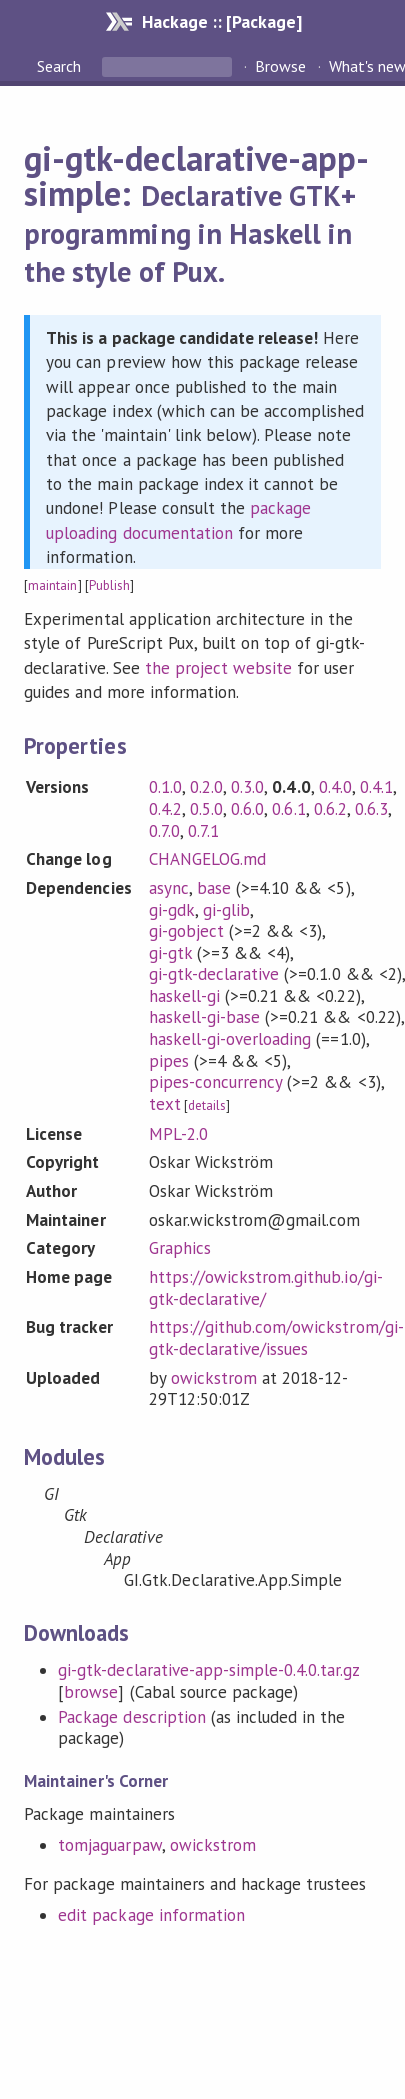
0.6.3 (371, 809)
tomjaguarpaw (109, 1845)
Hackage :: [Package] (222, 21)
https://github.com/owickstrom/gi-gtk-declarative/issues (276, 1338)
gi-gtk (170, 953)
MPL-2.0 (178, 1134)
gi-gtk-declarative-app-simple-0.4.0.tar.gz (208, 1670)
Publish (109, 585)
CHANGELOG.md (207, 859)
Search (61, 66)
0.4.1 (376, 787)
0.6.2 (330, 809)
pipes (169, 1061)
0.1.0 (165, 787)
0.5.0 (206, 809)
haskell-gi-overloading (230, 1039)
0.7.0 (164, 831)
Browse (280, 66)
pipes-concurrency (215, 1082)
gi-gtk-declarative (214, 974)
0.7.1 (203, 831)
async (169, 888)
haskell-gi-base (204, 1017)
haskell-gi (184, 996)
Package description (131, 1717)
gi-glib (226, 910)
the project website (218, 668)
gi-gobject (186, 931)
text (165, 1104)
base (214, 888)
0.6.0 (247, 809)
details (207, 1105)
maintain (52, 585)
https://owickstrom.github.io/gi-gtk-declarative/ (266, 1288)
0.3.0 (247, 787)
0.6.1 (288, 809)
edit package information (151, 1915)
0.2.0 (206, 787)
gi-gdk (172, 910)
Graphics (180, 1248)
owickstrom (214, 1378)
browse (91, 1692)
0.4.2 (165, 809)
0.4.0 (335, 787)
